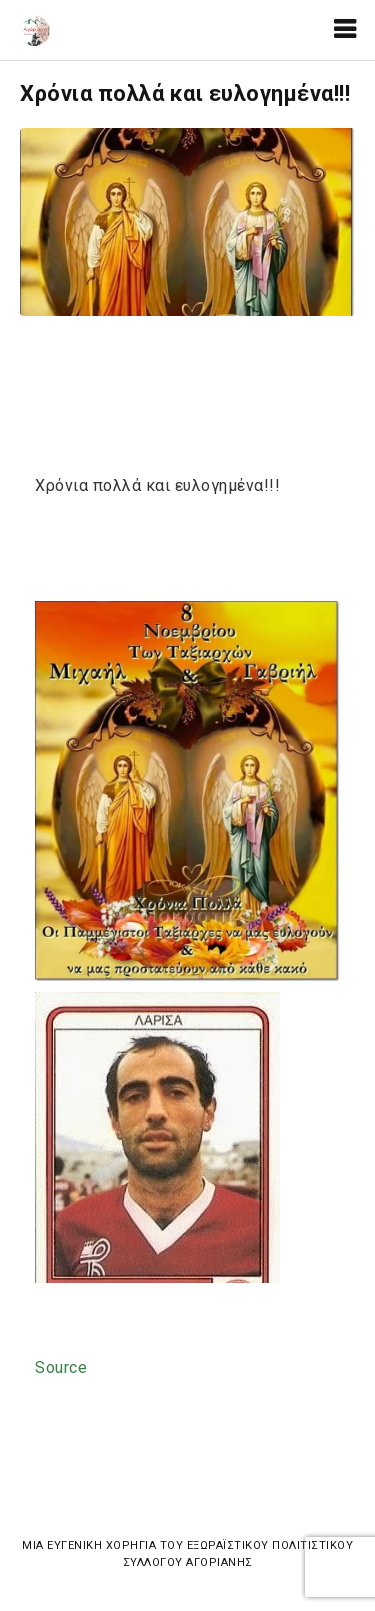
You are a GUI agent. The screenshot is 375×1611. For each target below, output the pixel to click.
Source (61, 1367)
